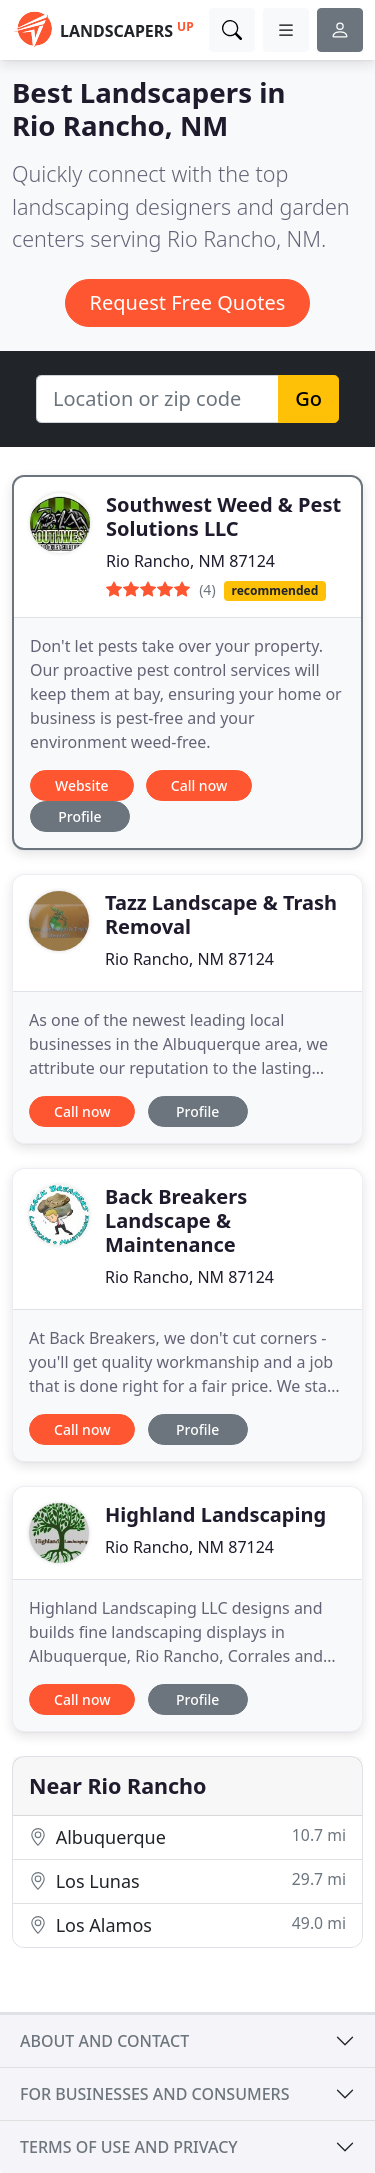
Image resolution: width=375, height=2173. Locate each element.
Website (82, 785)
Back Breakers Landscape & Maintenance (176, 1220)
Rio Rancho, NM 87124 (190, 561)
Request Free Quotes (188, 302)
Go (308, 398)
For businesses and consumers (154, 2094)
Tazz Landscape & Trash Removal (221, 914)
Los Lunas (187, 1880)
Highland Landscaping (215, 1514)
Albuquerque (187, 1836)
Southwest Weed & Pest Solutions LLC (223, 516)
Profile (79, 816)
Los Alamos (187, 1924)
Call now (199, 785)
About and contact (104, 2041)
